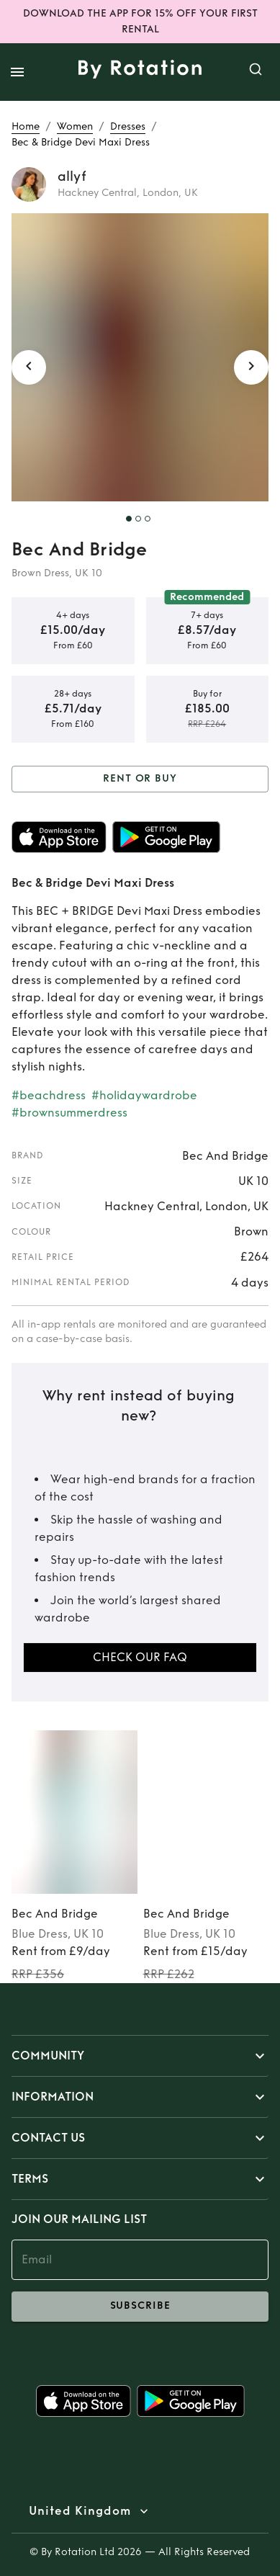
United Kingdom (80, 2511)
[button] (140, 2056)
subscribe (140, 2306)
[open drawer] (17, 72)
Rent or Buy (140, 779)
